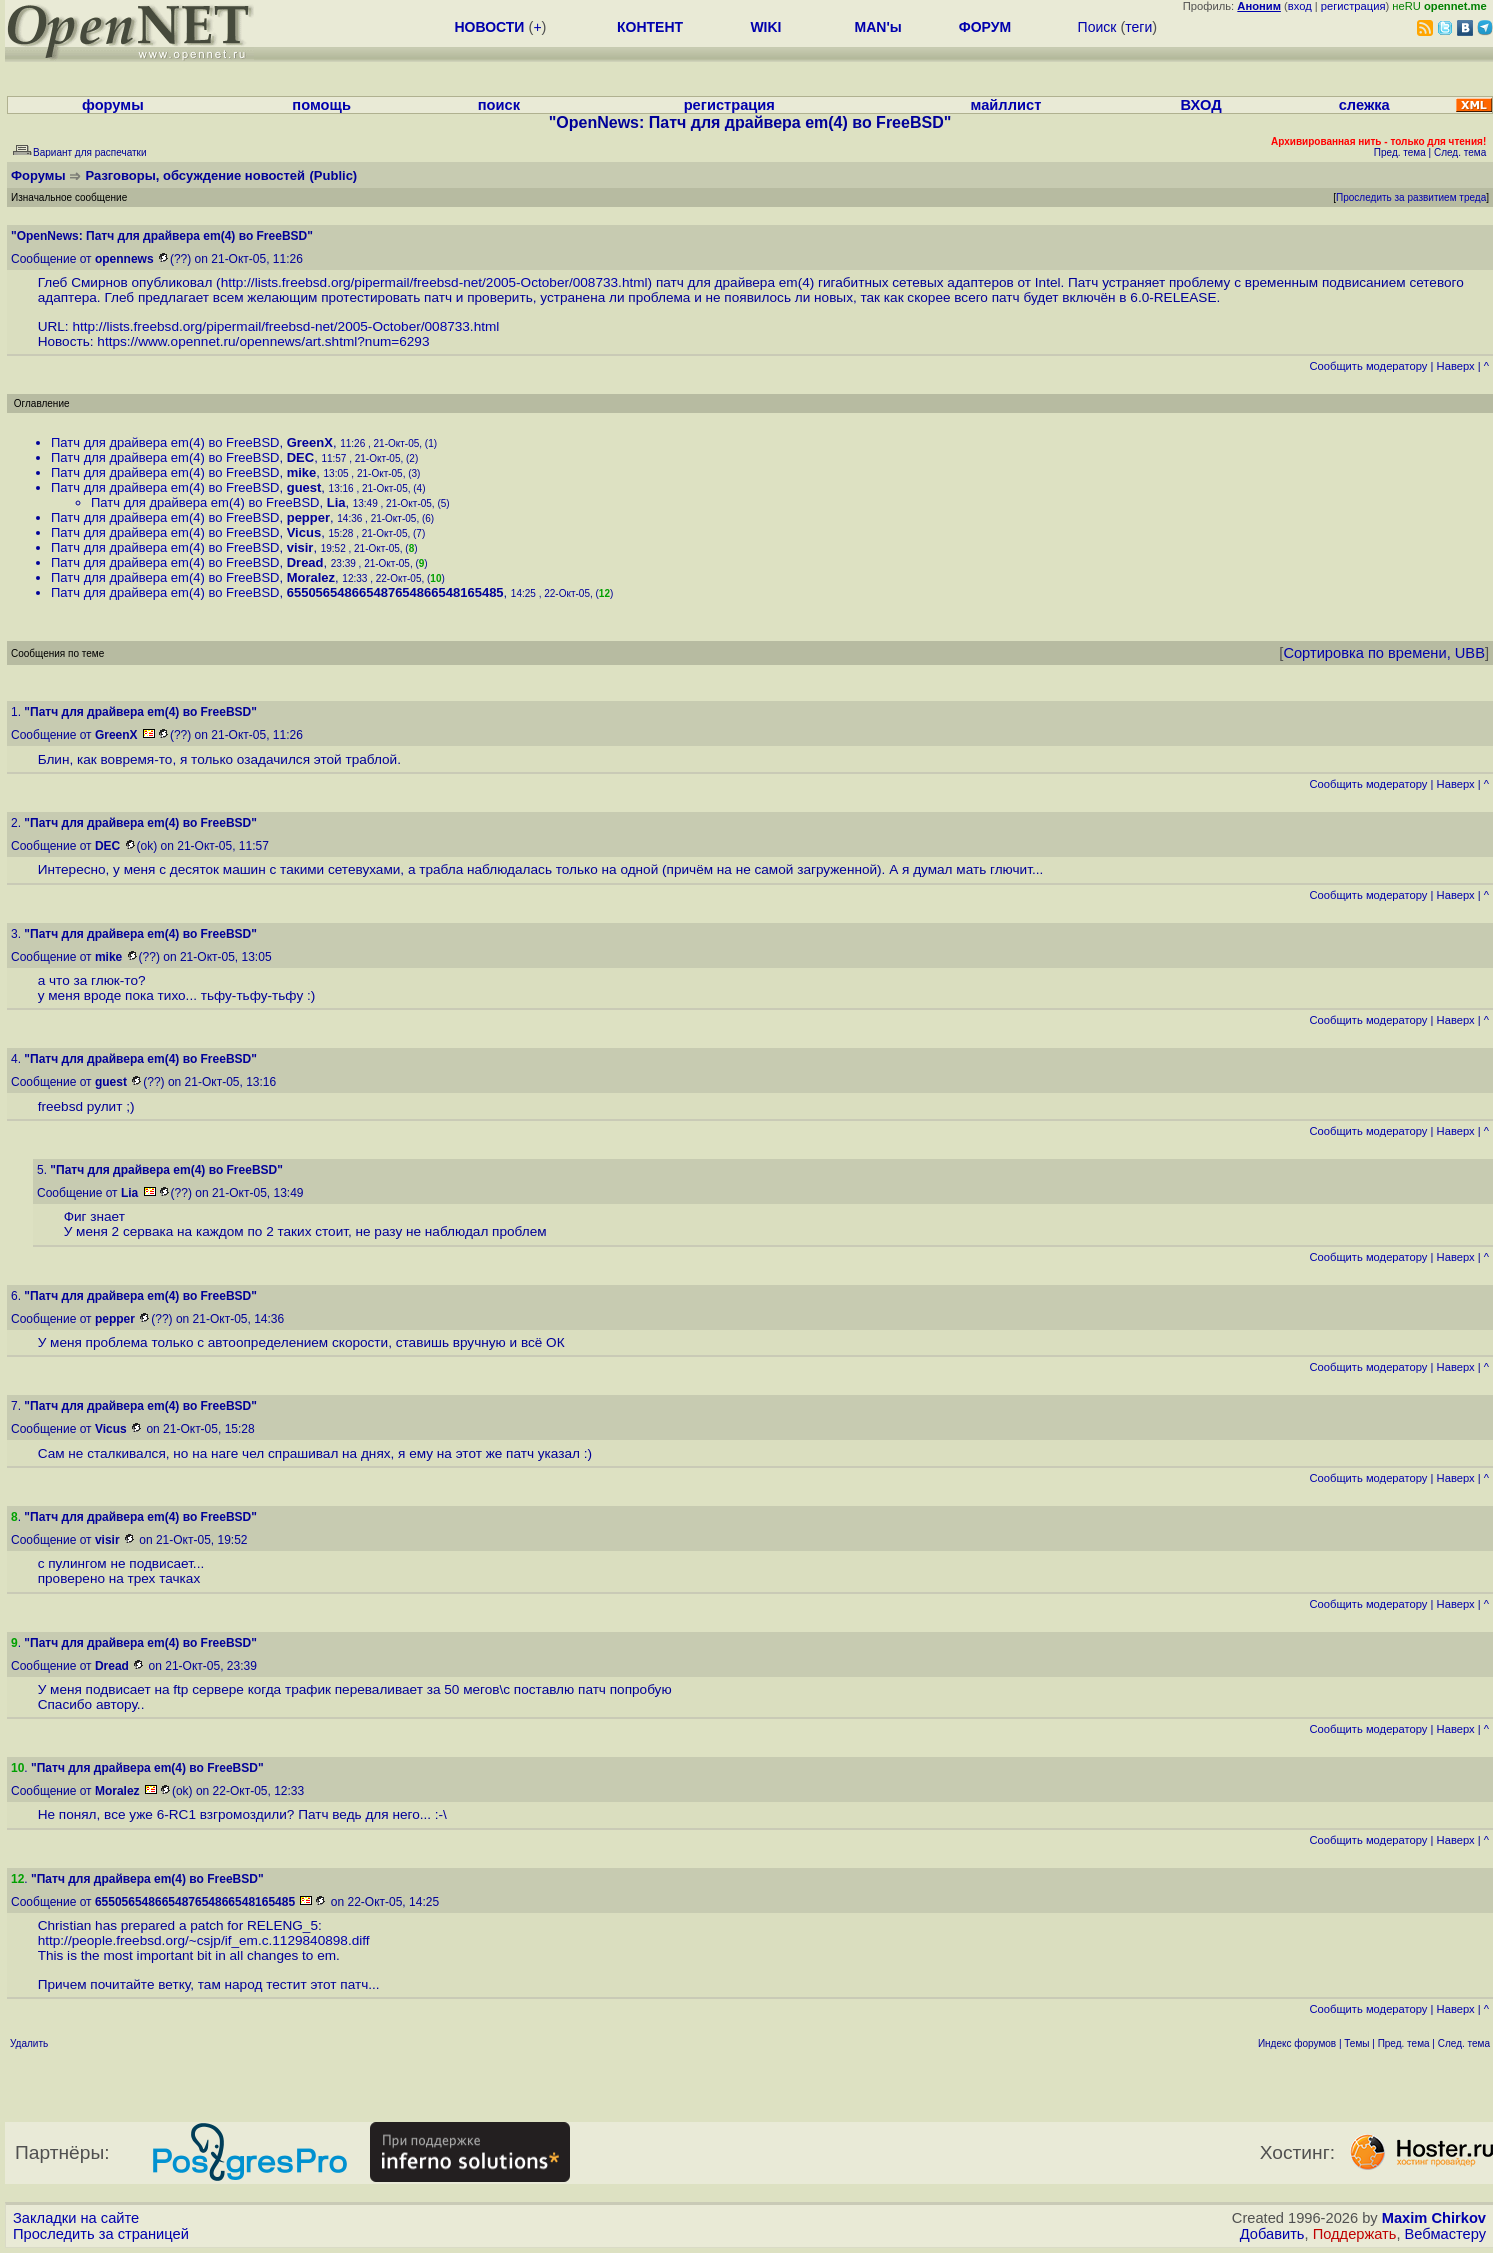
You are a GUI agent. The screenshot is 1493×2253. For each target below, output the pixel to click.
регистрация (1353, 6)
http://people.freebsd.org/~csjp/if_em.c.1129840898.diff (204, 1940)
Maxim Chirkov (1434, 2218)
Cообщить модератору (1368, 366)
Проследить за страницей (101, 2234)
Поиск (1097, 27)
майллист (1006, 105)
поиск (499, 105)
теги (1138, 27)
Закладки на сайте (76, 2218)
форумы (113, 105)
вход (1300, 6)
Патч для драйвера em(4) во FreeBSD (165, 442)
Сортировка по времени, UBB (1384, 653)
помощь (321, 105)
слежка (1364, 105)
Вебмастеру (1445, 2234)
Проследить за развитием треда (1411, 197)
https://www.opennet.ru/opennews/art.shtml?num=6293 (263, 341)
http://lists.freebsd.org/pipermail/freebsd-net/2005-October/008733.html (434, 282)
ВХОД (1201, 105)
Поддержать (1355, 2234)
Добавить (1272, 2234)
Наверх (1456, 366)
